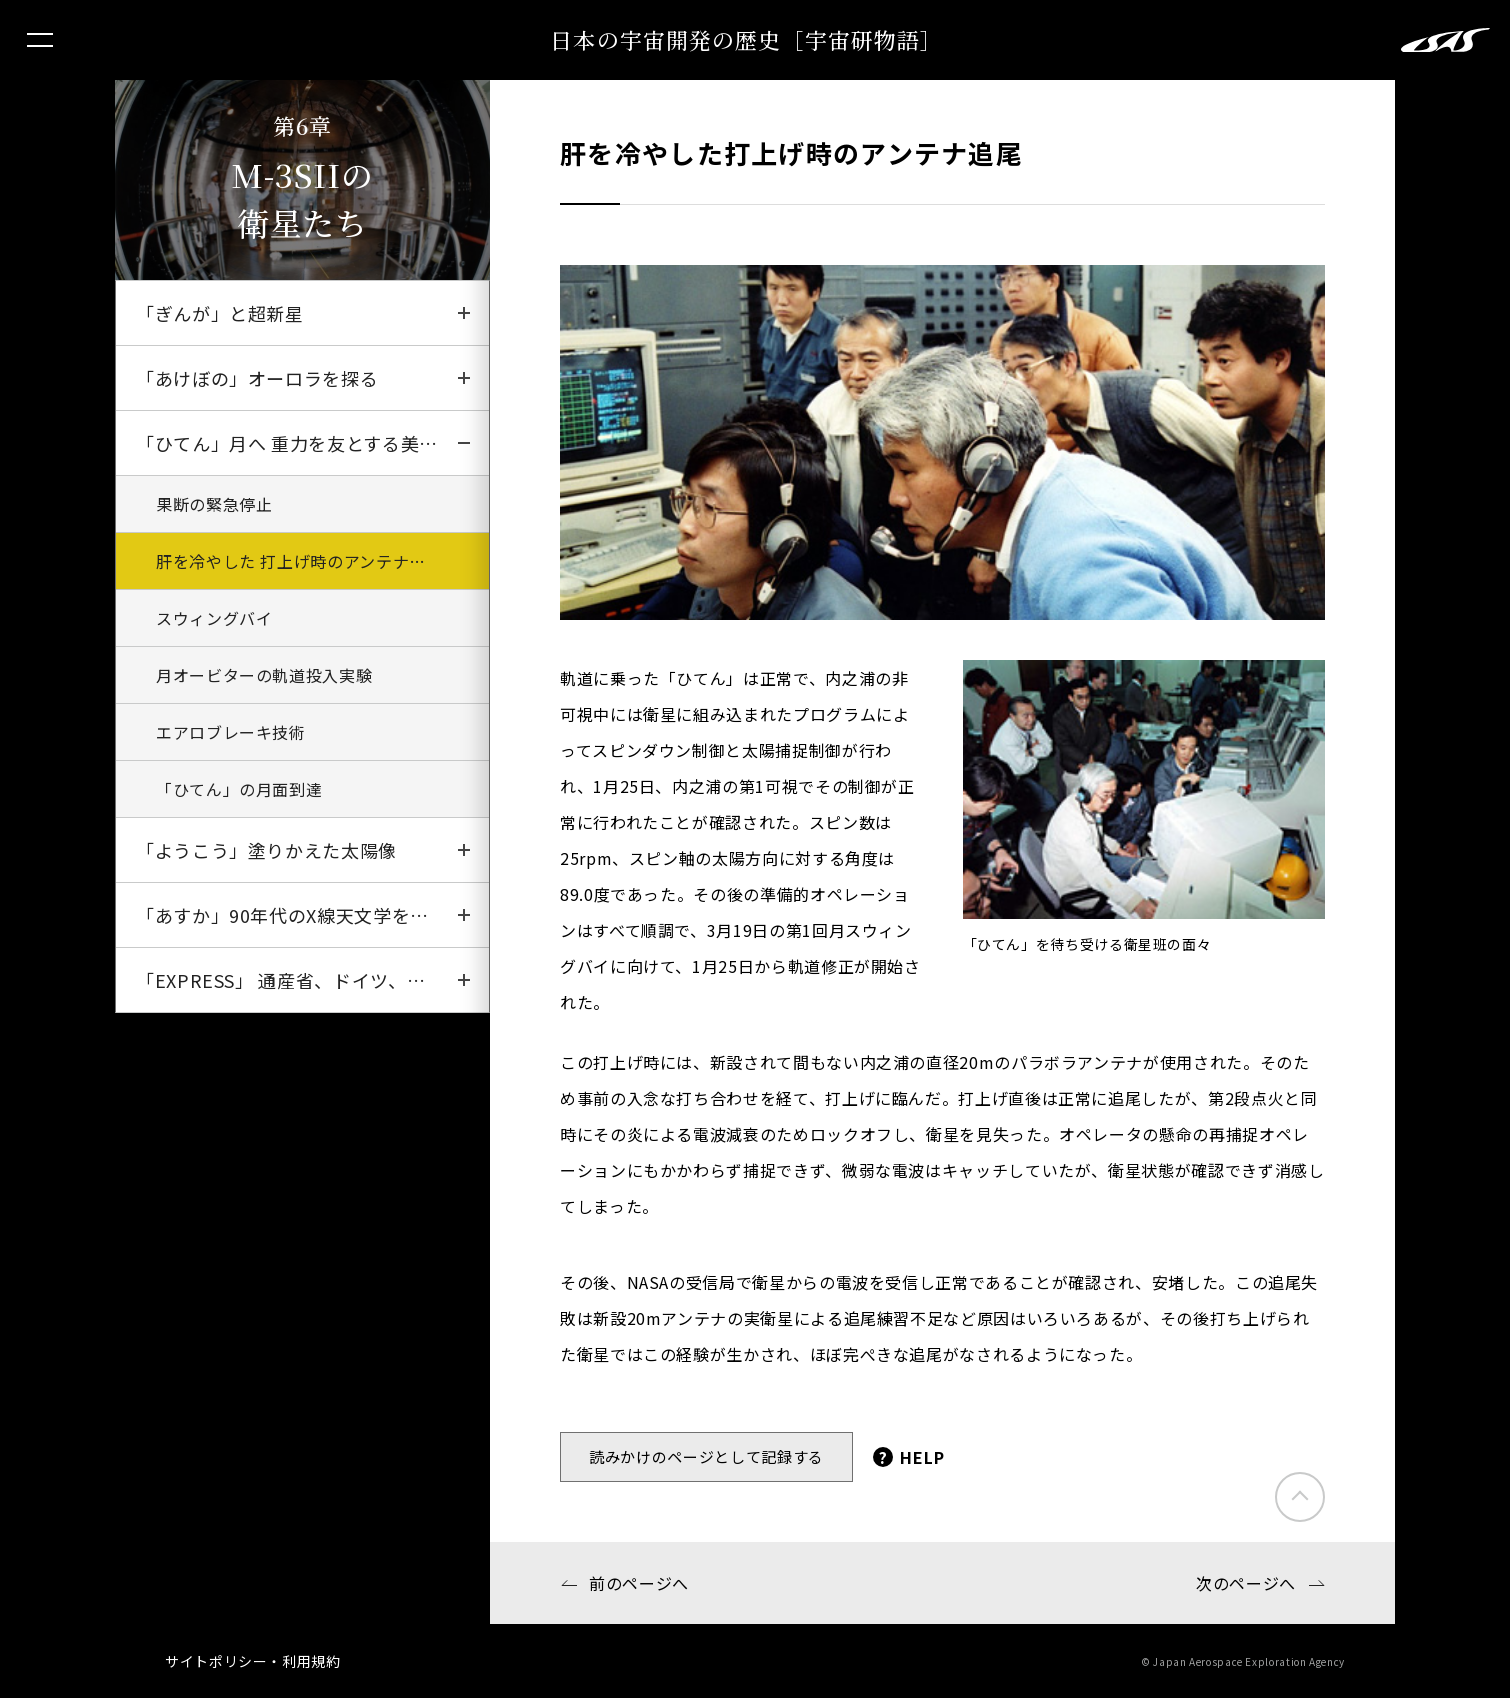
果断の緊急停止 (214, 504)
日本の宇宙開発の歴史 (746, 39)
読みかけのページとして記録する (706, 1456)
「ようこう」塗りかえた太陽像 (266, 850)
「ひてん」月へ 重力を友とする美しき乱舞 (312, 443)
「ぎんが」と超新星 (220, 313)
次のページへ (1246, 1583)
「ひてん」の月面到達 (239, 789)
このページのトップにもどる (1300, 1497)
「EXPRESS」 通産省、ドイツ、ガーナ (299, 980)
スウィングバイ (214, 618)
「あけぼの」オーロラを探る (257, 378)
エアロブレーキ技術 (231, 732)
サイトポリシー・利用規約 (253, 1661)
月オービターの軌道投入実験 (264, 675)
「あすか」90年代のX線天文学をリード (301, 915)
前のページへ (639, 1583)
